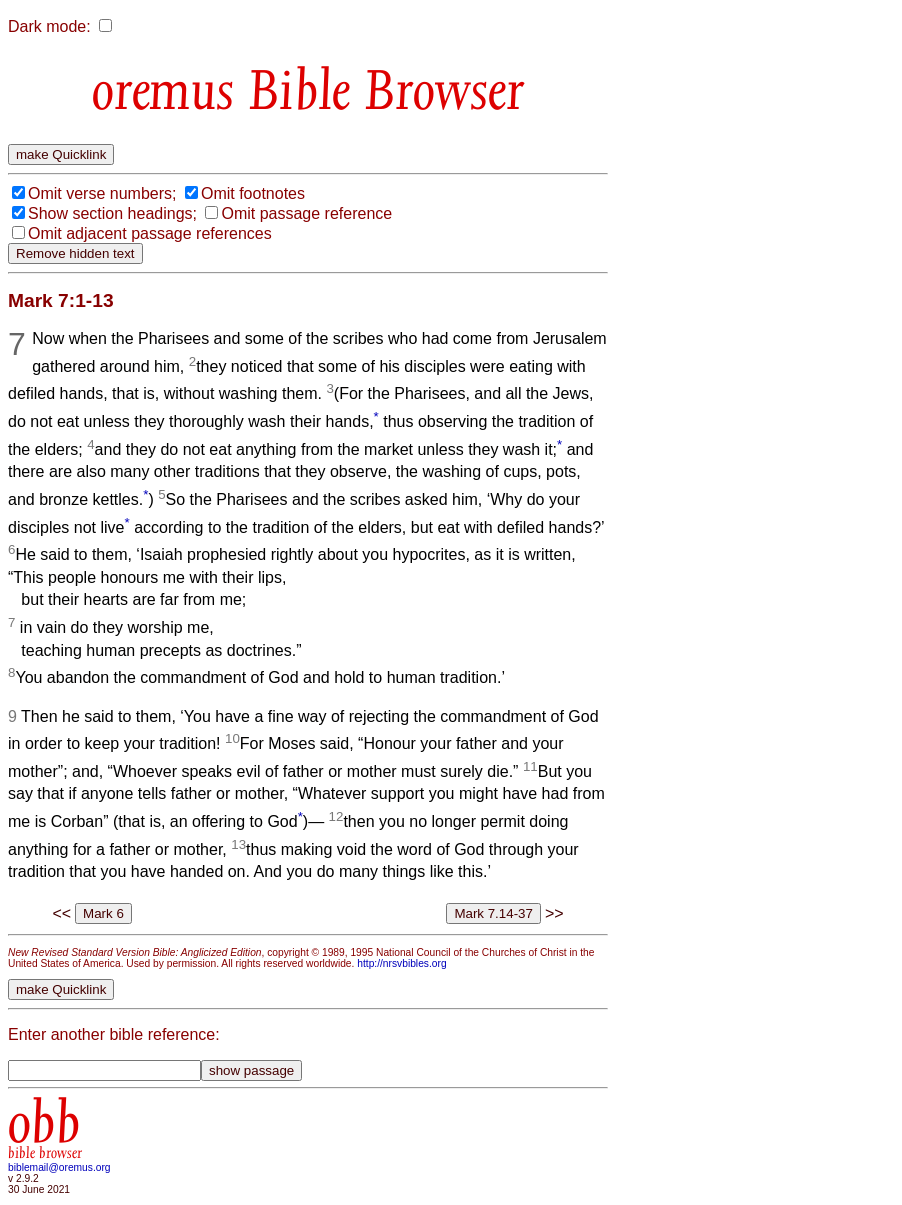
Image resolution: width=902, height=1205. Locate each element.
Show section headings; (112, 213)
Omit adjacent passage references (150, 233)
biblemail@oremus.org (59, 1167)
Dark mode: (49, 26)
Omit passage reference (306, 213)
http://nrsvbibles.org (401, 963)
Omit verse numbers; (102, 193)
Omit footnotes (253, 193)
